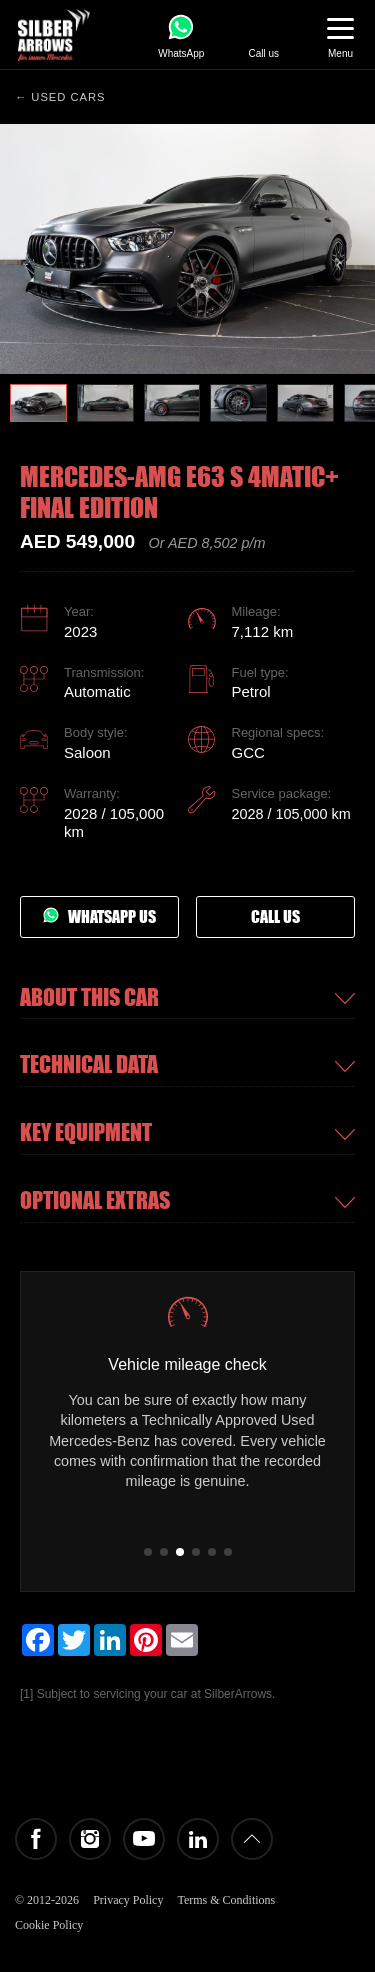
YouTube (144, 1839)
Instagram (90, 1839)
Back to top (252, 1839)
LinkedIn (198, 1839)
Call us (275, 917)
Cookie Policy (49, 1925)
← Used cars (60, 97)
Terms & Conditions (226, 1900)
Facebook (36, 1839)
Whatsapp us (99, 917)
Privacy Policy (128, 1900)
